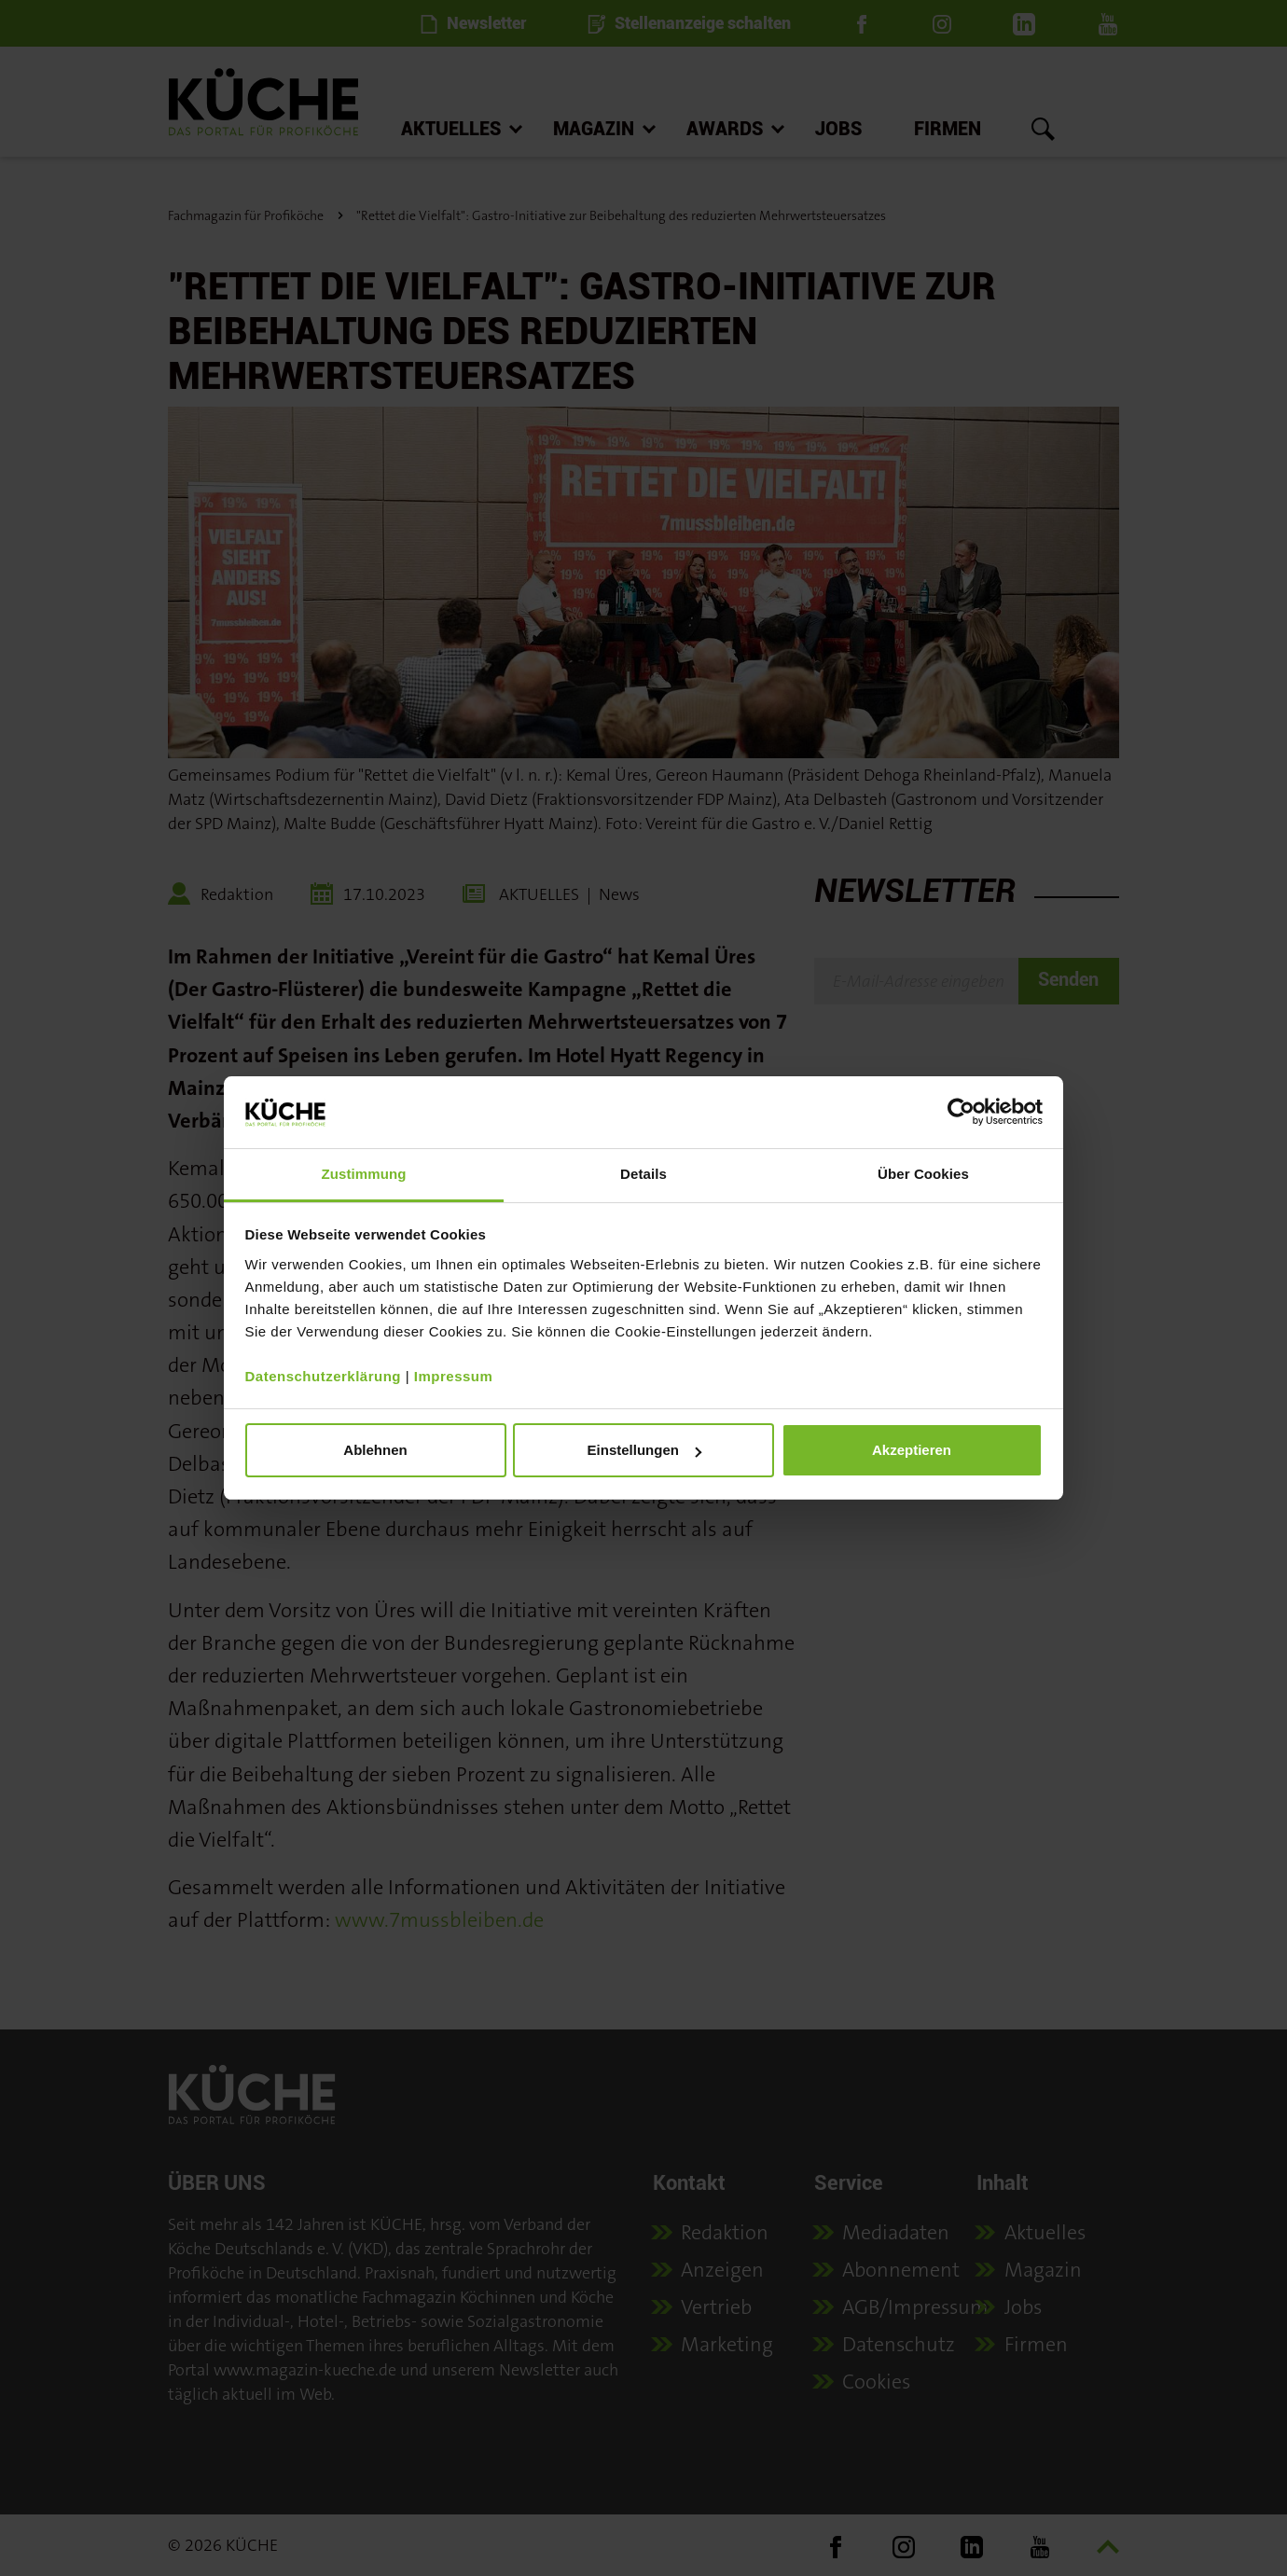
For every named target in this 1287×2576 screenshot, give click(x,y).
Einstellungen (644, 1450)
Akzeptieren (911, 1450)
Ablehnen (375, 1450)
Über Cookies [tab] (923, 1174)
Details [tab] (643, 1174)
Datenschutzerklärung (323, 1376)
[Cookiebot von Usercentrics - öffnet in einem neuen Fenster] (961, 1112)
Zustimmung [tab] (364, 1174)
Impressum (453, 1376)
